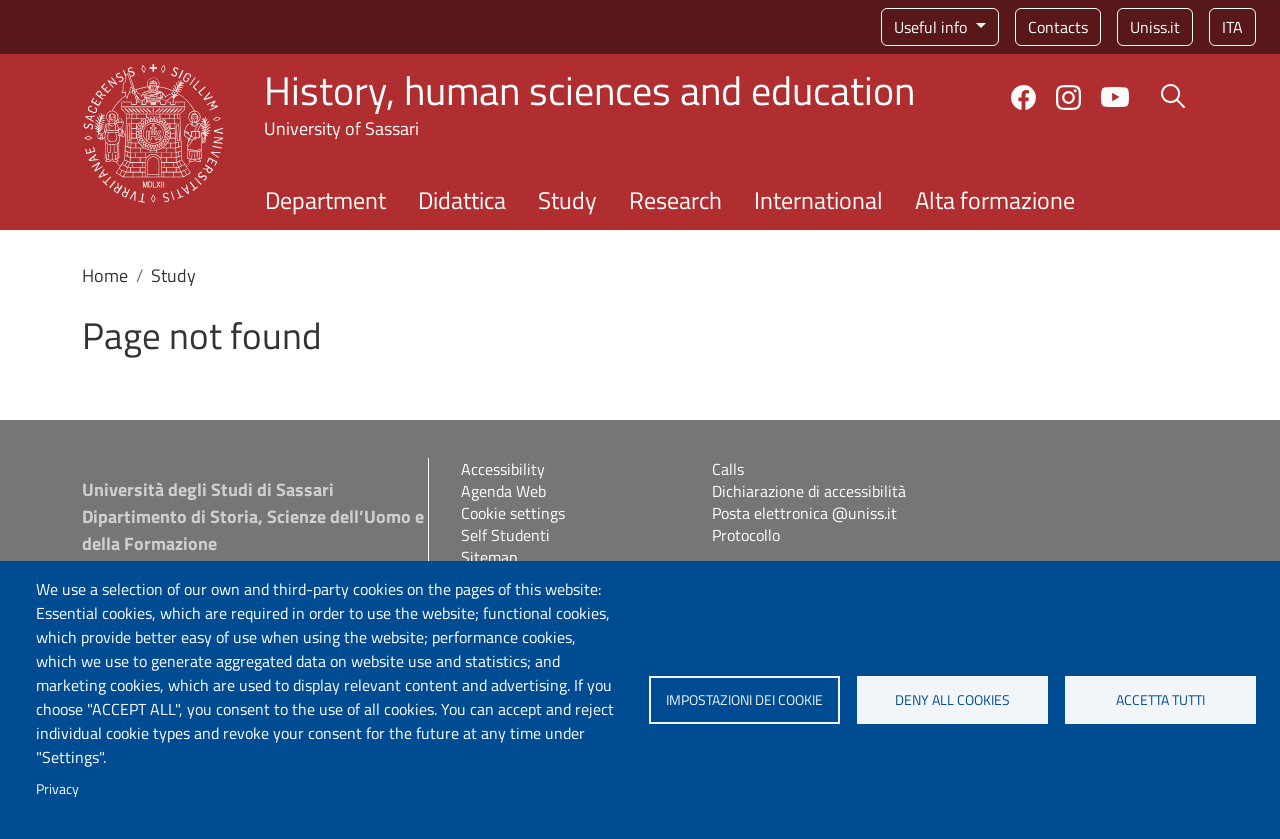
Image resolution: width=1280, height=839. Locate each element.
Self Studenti (505, 535)
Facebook (1023, 97)
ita (1232, 27)
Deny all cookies (952, 700)
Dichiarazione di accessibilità (809, 491)
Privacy (57, 789)
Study (567, 200)
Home (105, 275)
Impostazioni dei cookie (744, 700)
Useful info (932, 27)
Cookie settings (513, 513)
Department (325, 200)
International (818, 200)
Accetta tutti (1160, 700)
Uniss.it (1155, 27)
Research (675, 200)
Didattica (462, 200)
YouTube (1115, 97)
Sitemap (489, 557)
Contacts (1058, 27)
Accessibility (503, 469)
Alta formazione (995, 200)
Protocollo (746, 535)
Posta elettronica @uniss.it (804, 513)
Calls (728, 469)
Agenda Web (503, 491)
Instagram (1068, 97)
